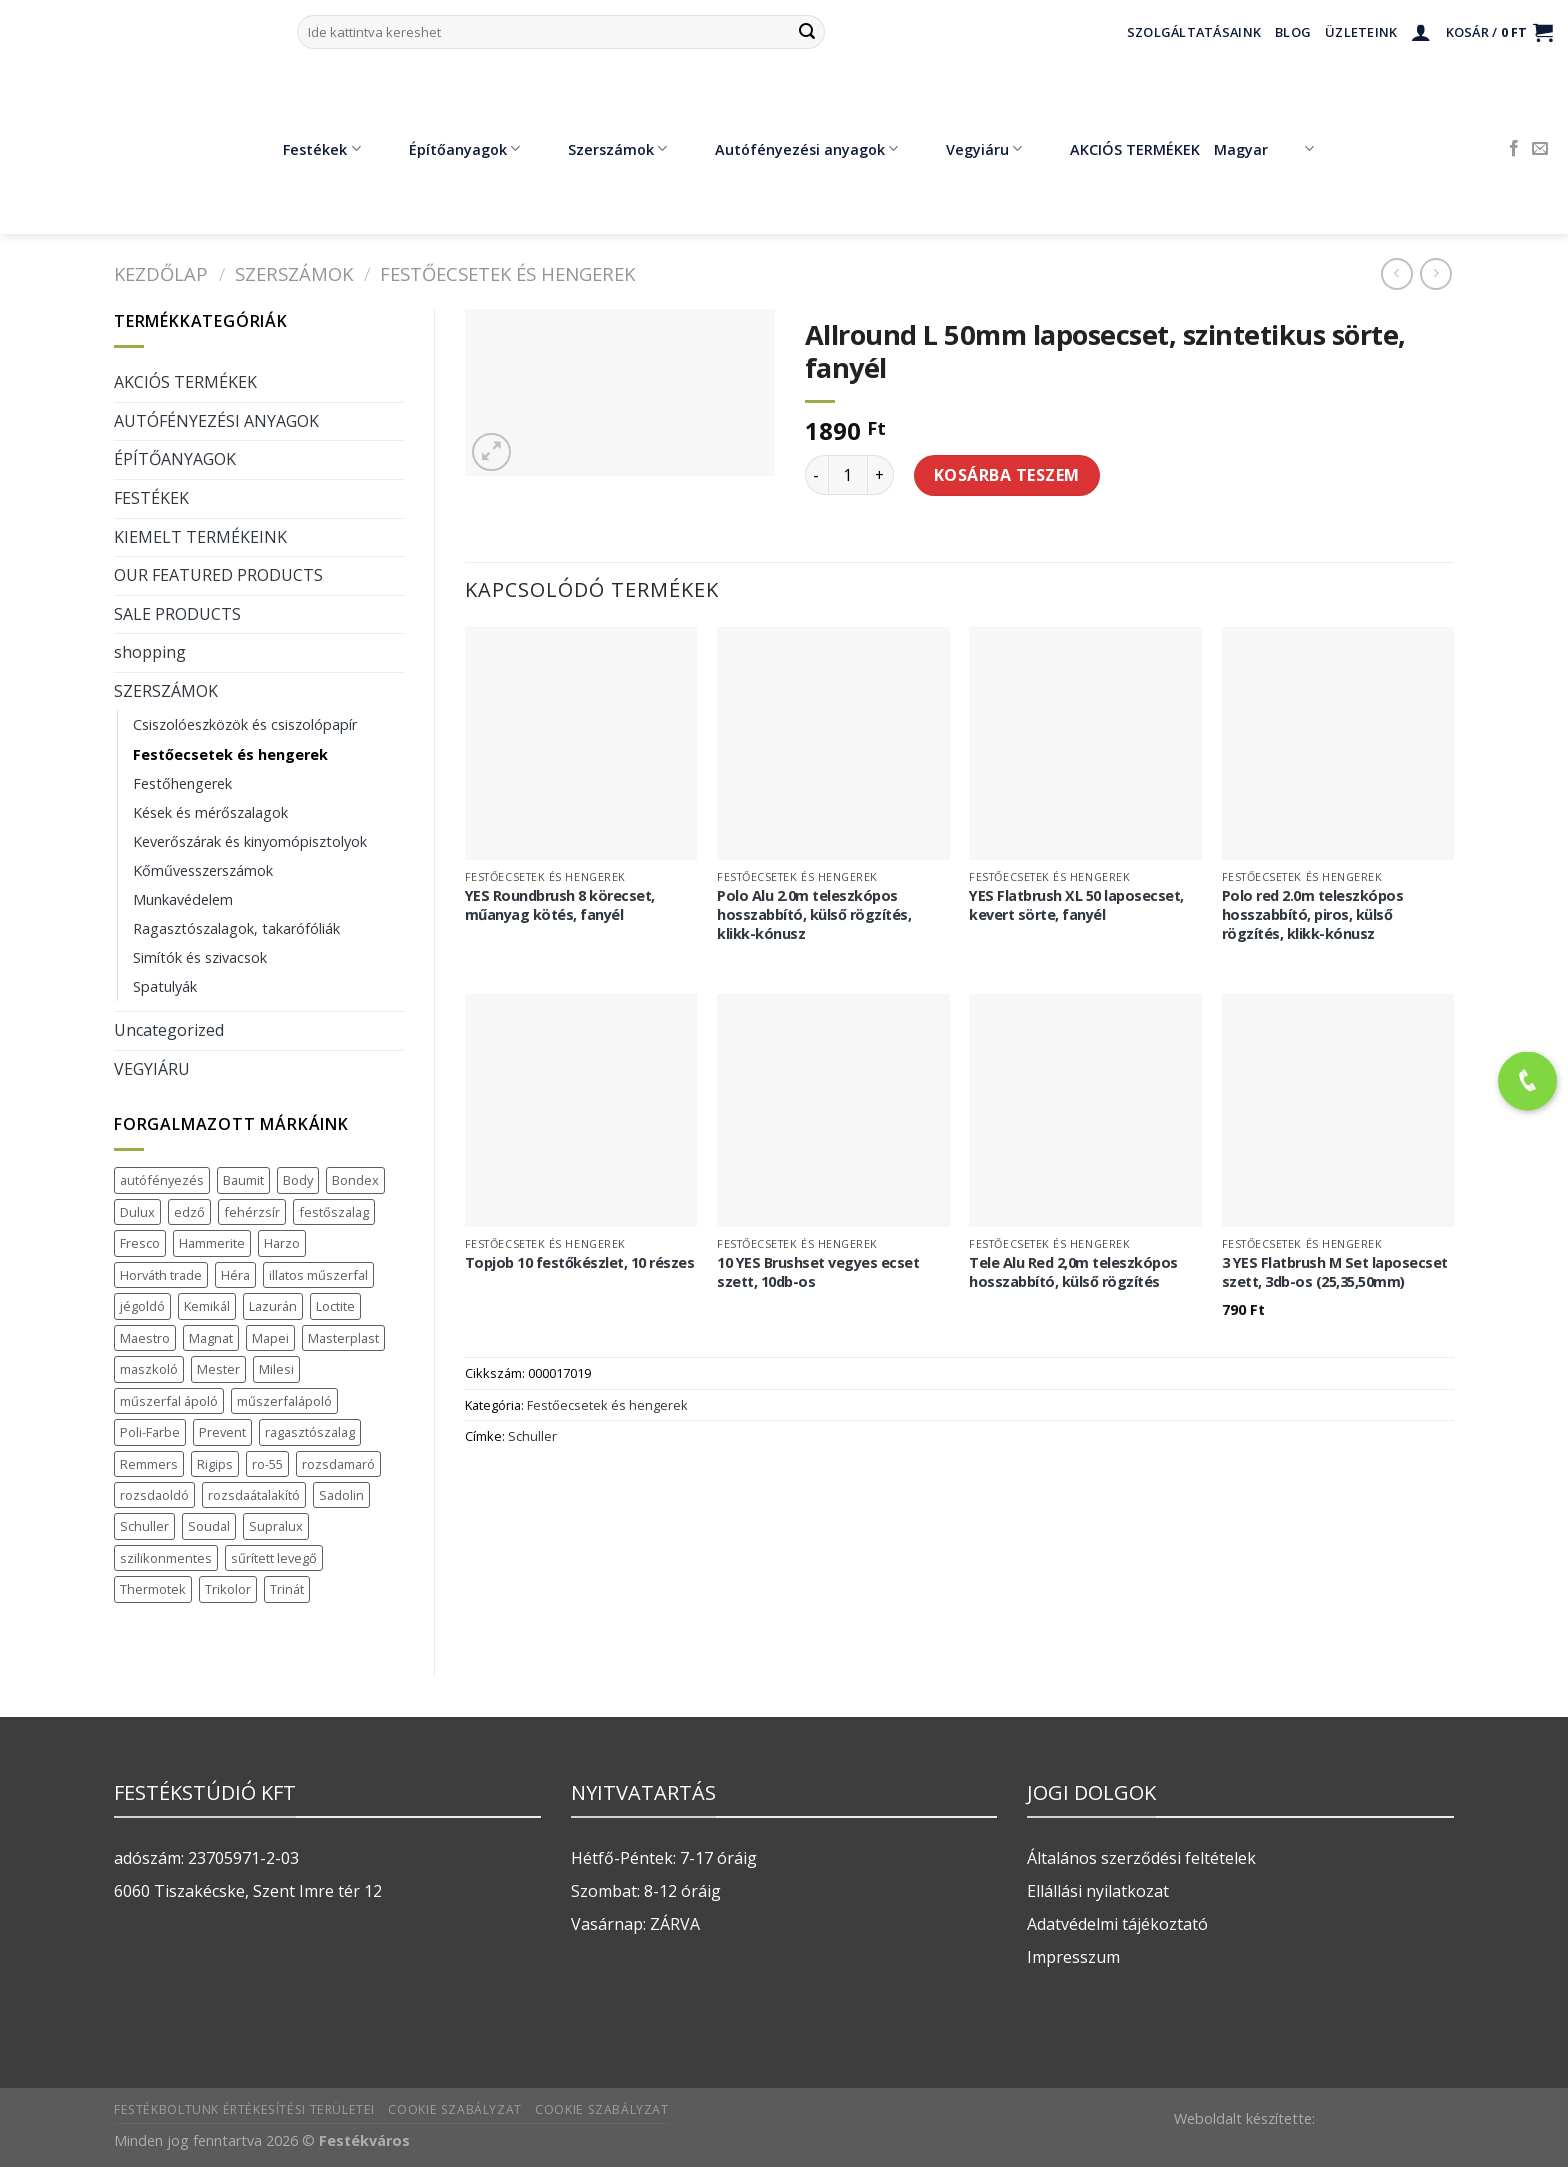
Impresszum (1073, 1957)
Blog (1293, 32)
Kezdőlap (161, 273)
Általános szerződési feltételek (1141, 1858)
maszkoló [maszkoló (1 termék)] (149, 1369)
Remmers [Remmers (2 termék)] (149, 1464)
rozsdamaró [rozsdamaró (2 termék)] (338, 1464)
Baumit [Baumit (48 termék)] (243, 1180)
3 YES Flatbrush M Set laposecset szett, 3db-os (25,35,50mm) (1335, 1272)
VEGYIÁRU (152, 1069)
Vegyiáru (969, 149)
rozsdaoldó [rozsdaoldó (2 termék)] (154, 1495)
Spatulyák (165, 986)
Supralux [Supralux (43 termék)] (276, 1526)
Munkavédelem (183, 899)
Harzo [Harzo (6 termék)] (282, 1243)
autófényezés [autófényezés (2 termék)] (162, 1180)
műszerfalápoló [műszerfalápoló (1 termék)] (284, 1401)
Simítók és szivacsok (200, 957)
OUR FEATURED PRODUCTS (218, 575)
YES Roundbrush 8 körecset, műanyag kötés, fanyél (560, 905)
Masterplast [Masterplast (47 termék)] (343, 1338)
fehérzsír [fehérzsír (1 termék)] (252, 1212)
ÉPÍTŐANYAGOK (175, 459)
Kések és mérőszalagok (210, 812)
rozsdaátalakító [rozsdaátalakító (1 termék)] (254, 1495)
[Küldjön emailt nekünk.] (1540, 149)
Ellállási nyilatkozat (1098, 1891)
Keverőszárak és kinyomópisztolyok (250, 841)
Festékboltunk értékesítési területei (244, 2109)
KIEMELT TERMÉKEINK (200, 537)
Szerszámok (603, 149)
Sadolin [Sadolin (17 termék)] (341, 1495)
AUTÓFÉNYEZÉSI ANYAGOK (216, 421)
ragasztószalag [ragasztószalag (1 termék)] (310, 1432)
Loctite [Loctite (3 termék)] (335, 1306)
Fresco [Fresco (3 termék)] (140, 1243)
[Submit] (807, 32)
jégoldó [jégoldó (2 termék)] (142, 1306)
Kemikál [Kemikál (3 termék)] (207, 1306)
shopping (150, 652)
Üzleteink (1361, 32)
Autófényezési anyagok (792, 149)
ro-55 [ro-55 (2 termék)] (267, 1464)
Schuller (532, 1436)
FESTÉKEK (151, 498)
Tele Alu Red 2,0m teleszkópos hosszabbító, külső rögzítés (1073, 1272)
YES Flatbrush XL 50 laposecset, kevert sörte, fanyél (1076, 905)
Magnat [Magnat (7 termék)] (211, 1338)
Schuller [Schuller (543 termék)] (144, 1526)
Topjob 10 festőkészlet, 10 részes (580, 1263)
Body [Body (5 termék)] (298, 1180)
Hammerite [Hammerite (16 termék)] (212, 1243)
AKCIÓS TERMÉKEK (1120, 149)
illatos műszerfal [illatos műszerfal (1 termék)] (318, 1275)
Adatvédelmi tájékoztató (1117, 1924)
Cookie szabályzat (454, 2109)
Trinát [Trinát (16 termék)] (287, 1589)
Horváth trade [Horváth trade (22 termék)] (161, 1275)
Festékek (307, 149)
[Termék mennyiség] (848, 475)
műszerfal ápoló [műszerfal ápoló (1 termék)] (169, 1401)
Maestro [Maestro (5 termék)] (145, 1338)
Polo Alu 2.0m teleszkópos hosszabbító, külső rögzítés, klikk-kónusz (814, 914)
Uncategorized (169, 1030)
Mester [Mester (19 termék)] (218, 1369)
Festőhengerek (182, 783)
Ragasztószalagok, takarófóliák (236, 928)
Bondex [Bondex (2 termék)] (355, 1180)
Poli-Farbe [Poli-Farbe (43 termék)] (150, 1432)
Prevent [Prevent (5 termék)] (222, 1432)
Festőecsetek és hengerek (507, 273)
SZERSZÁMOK (294, 273)
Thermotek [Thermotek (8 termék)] (153, 1589)
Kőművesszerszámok (203, 870)
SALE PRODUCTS (177, 614)
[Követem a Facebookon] (1514, 149)
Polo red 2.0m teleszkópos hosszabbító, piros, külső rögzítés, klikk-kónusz (1313, 914)
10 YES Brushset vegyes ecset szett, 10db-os (818, 1272)
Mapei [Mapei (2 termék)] (270, 1338)
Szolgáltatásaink (1194, 32)
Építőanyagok (450, 149)
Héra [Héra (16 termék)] (235, 1275)
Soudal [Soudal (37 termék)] (209, 1526)
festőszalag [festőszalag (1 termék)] (334, 1212)
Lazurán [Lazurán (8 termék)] (273, 1306)
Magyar (1263, 149)
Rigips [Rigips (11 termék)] (215, 1464)
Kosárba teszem (1007, 475)
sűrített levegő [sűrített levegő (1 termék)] (274, 1558)
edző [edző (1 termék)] (189, 1212)
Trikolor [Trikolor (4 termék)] (228, 1589)
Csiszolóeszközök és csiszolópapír (245, 724)
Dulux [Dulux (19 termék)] (137, 1212)
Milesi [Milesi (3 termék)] (276, 1369)
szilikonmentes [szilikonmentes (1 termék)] (166, 1558)
